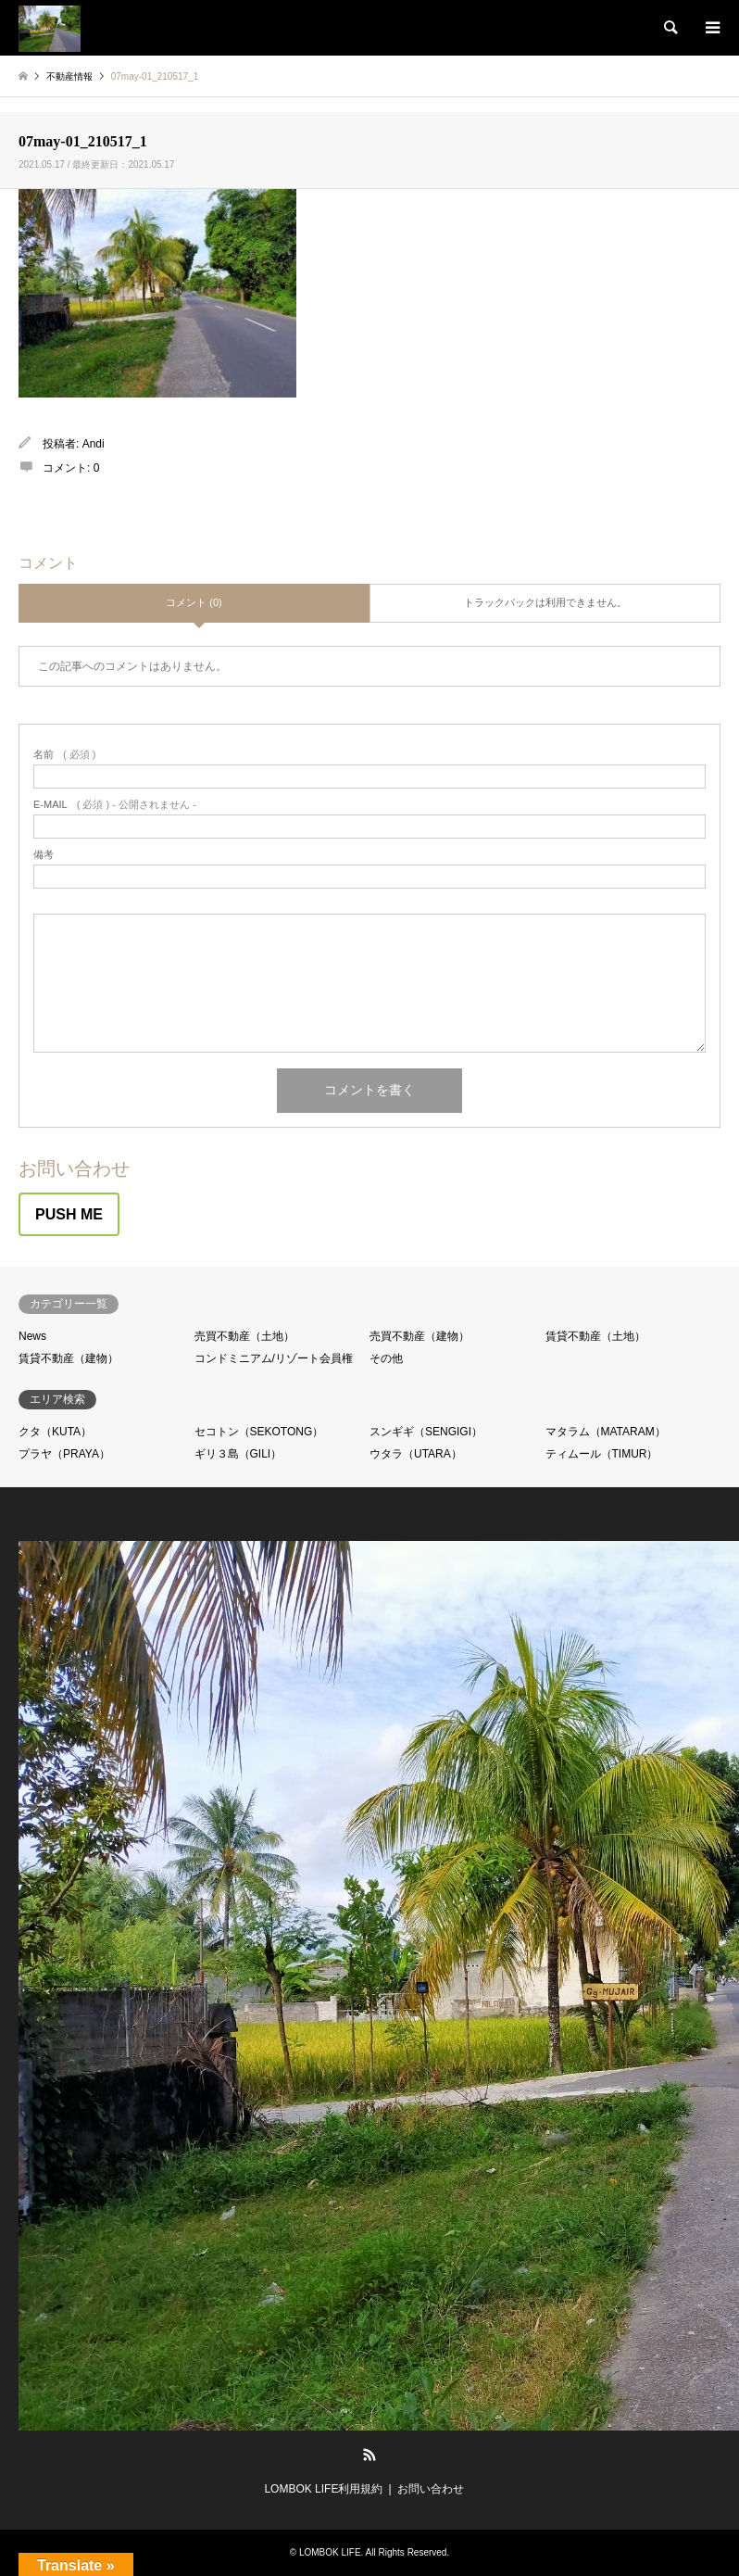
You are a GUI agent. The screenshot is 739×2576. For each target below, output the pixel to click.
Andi (93, 443)
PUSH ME (69, 1214)
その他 (386, 1358)
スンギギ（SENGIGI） (426, 1431)
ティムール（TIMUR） (601, 1453)
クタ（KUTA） (55, 1431)
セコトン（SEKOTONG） (259, 1431)
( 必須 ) (64, 755)
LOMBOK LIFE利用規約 (323, 2488)
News (32, 1336)
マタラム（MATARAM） (605, 1431)
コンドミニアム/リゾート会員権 (273, 1358)
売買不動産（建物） (420, 1336)
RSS (369, 2454)
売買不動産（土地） (244, 1336)
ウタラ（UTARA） (416, 1453)
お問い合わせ (430, 2488)
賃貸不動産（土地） (595, 1336)
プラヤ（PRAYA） (64, 1453)
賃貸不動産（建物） (69, 1358)
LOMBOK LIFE (330, 2552)
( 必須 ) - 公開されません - (114, 805)
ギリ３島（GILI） (238, 1453)
